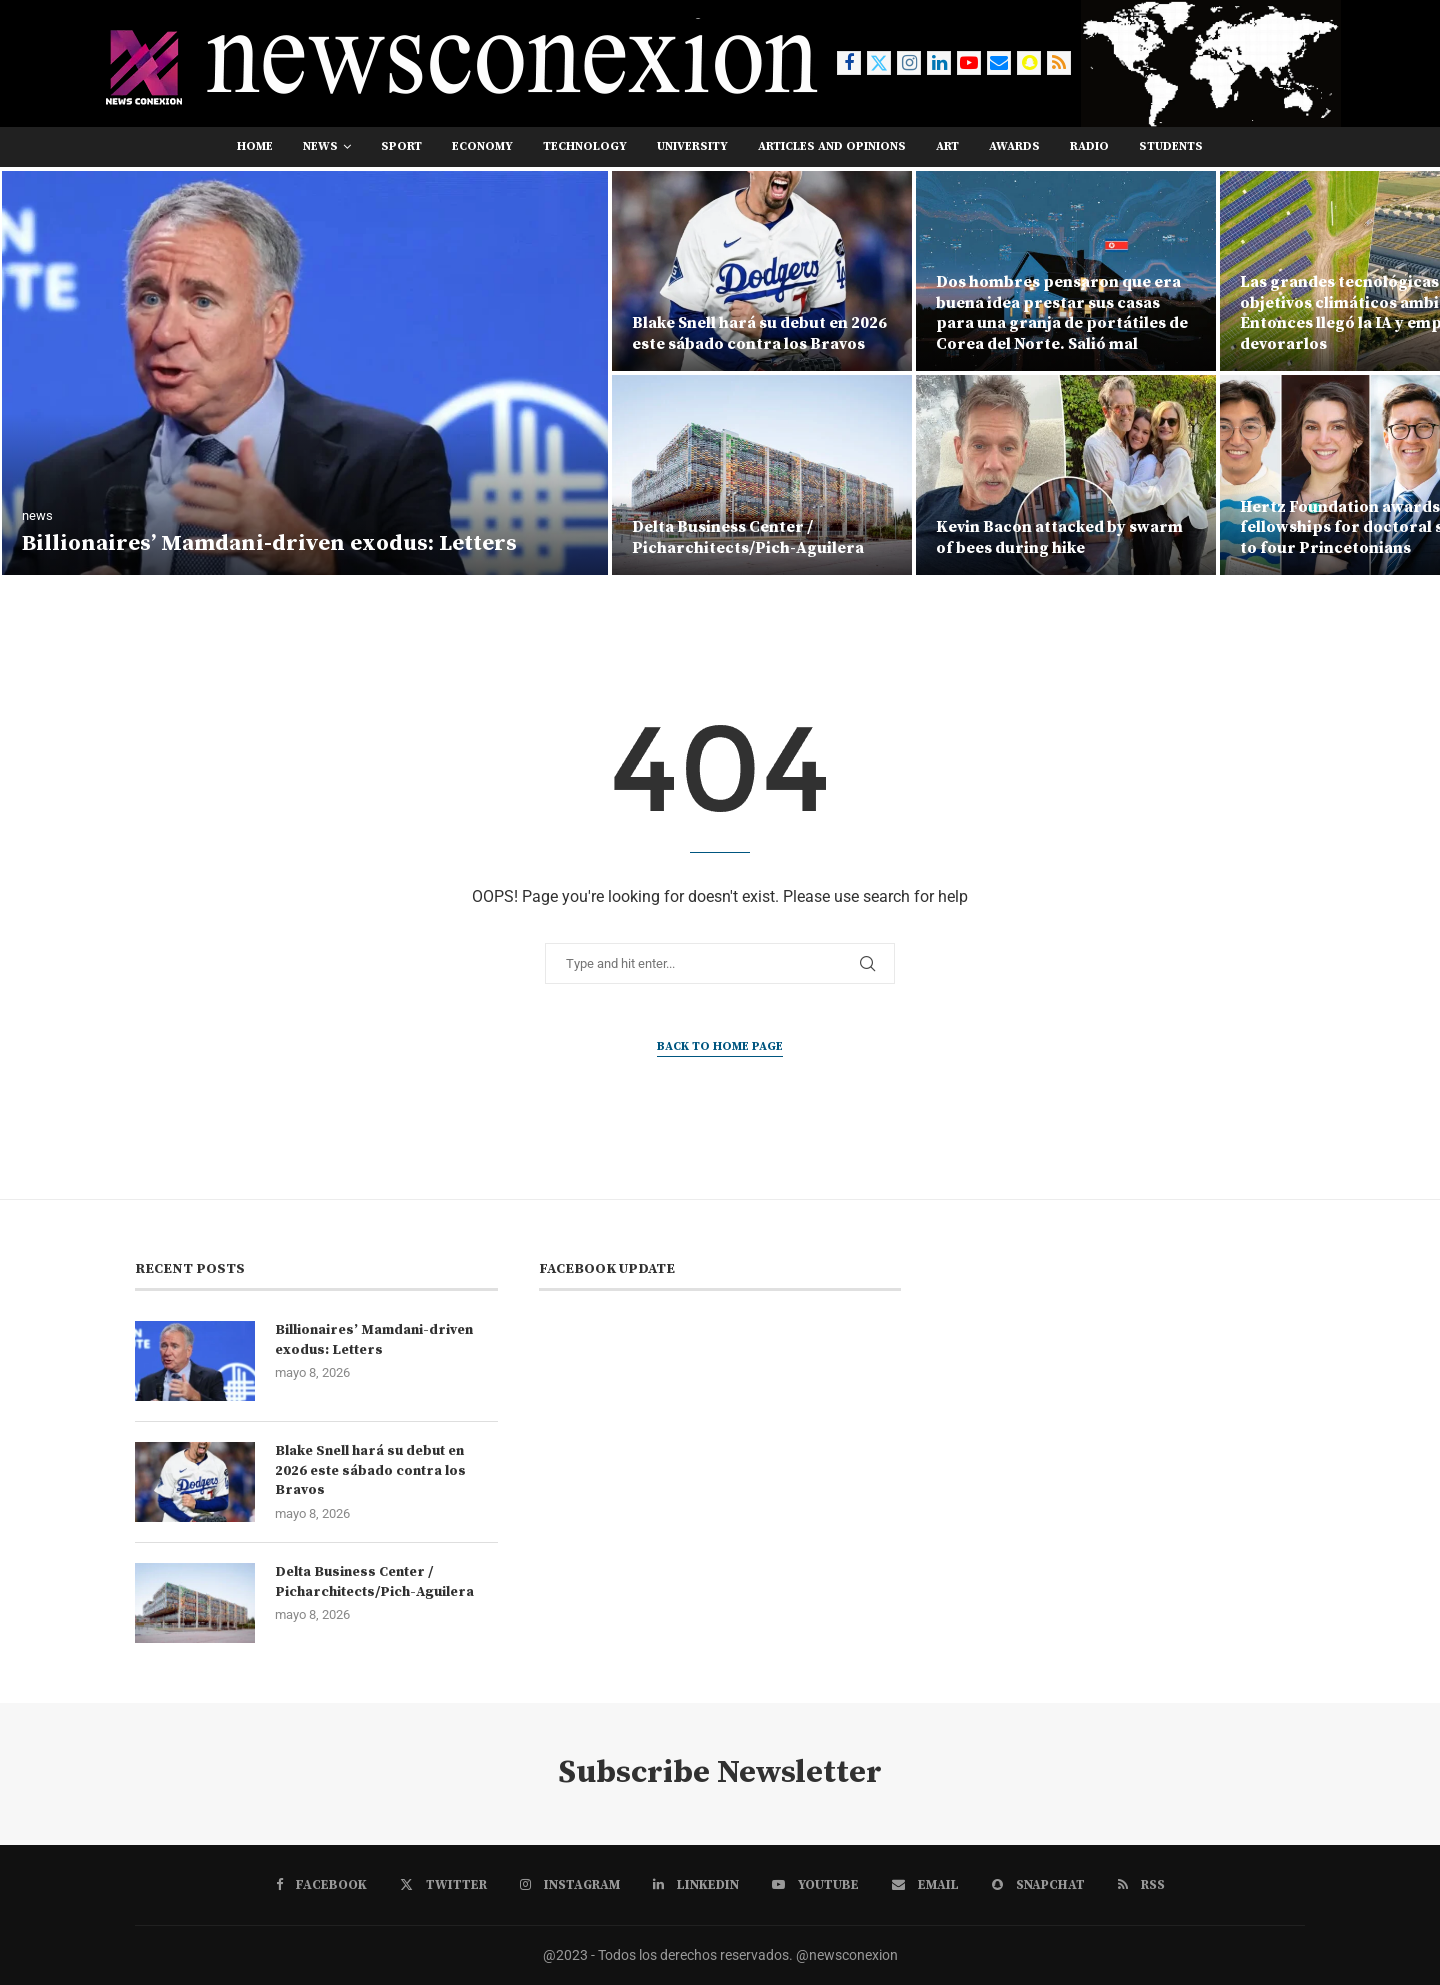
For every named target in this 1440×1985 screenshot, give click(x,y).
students (1171, 146)
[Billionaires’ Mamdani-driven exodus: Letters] (305, 373)
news (320, 146)
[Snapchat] (1029, 63)
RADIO (1089, 146)
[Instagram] (909, 63)
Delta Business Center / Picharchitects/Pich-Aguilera (748, 537)
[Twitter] (879, 63)
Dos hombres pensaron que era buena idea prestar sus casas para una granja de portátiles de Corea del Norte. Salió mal (1062, 313)
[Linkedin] (939, 63)
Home (255, 146)
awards (1014, 146)
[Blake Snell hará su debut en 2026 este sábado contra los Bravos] (762, 271)
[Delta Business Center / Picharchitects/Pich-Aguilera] (762, 475)
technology (585, 146)
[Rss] (1059, 63)
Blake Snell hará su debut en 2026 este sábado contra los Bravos (759, 333)
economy (482, 146)
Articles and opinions (832, 146)
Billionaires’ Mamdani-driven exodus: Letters (269, 543)
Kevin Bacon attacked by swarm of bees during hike (1059, 537)
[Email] (999, 63)
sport (401, 146)
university (692, 146)
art (947, 146)
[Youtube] (969, 63)
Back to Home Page (720, 1046)
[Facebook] (849, 63)
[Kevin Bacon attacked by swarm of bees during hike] (1066, 475)
